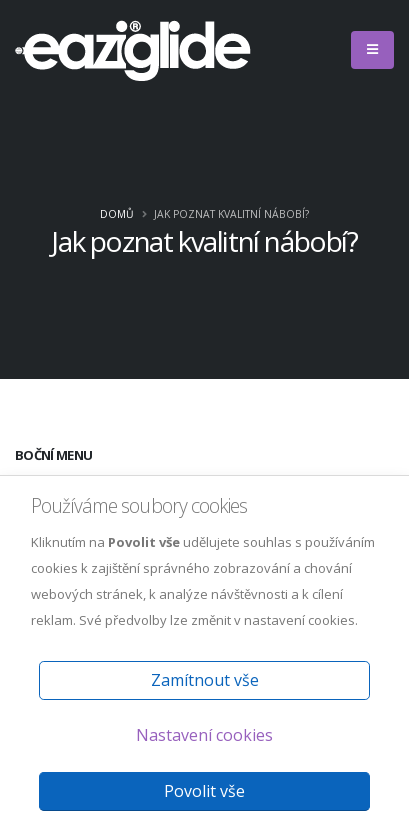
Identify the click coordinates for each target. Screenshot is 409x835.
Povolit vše (204, 791)
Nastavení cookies (204, 735)
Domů (117, 214)
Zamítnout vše (205, 680)
